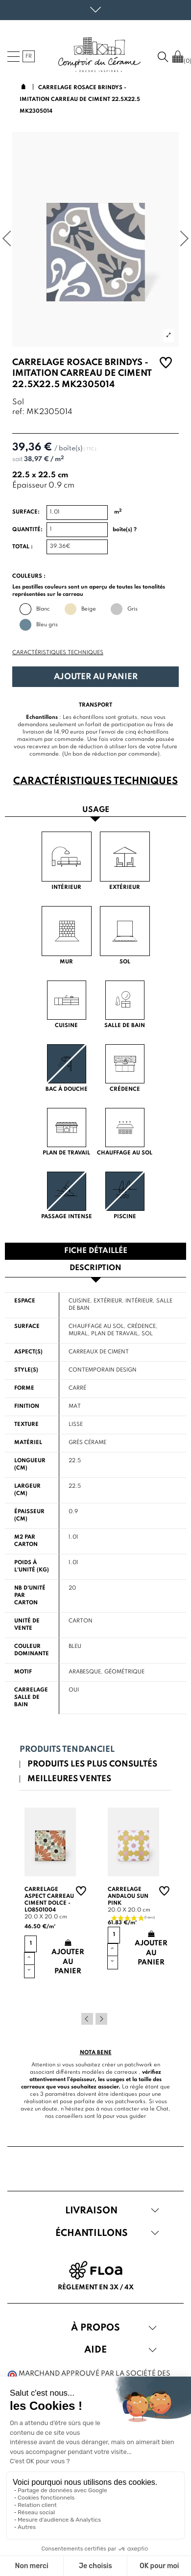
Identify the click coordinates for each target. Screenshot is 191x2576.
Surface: (26, 512)
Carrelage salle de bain (31, 1697)
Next (101, 2019)
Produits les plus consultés (92, 1764)
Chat (162, 2109)
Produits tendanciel (67, 1749)
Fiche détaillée (95, 1251)
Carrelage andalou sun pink (128, 1896)
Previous (87, 2019)
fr (28, 56)
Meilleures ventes (69, 1779)
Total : (22, 547)
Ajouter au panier (96, 677)
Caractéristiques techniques (57, 653)
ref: (18, 412)
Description (95, 1268)
